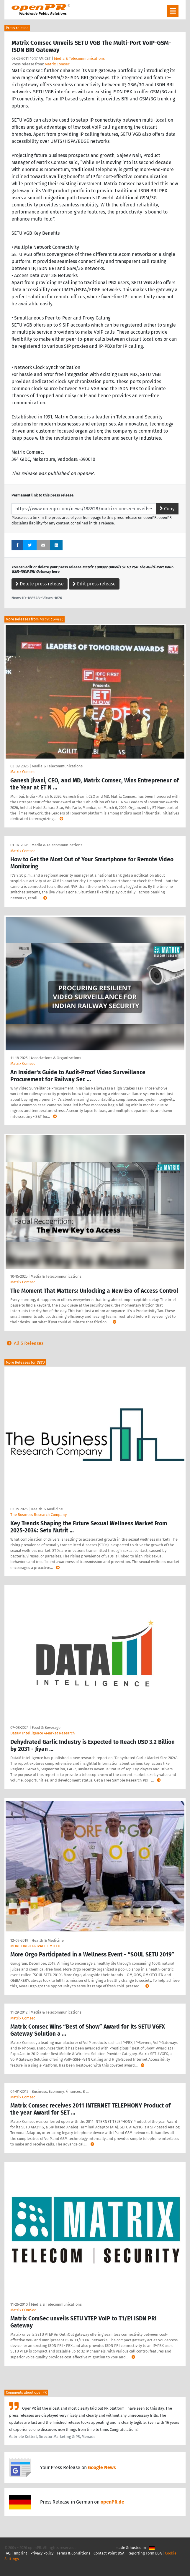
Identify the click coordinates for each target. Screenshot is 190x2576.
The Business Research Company (38, 1514)
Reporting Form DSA (144, 2553)
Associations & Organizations (56, 1058)
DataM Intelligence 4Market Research (42, 1733)
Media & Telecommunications (79, 58)
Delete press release (39, 584)
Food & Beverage (46, 1727)
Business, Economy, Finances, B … (60, 2091)
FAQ (7, 2553)
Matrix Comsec (57, 64)
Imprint (20, 2553)
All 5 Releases (23, 1343)
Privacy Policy (41, 2553)
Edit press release (94, 584)
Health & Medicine (47, 1509)
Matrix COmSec (23, 2310)
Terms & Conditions (73, 2553)
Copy (167, 508)
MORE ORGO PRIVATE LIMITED (35, 1946)
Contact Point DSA (109, 2553)
